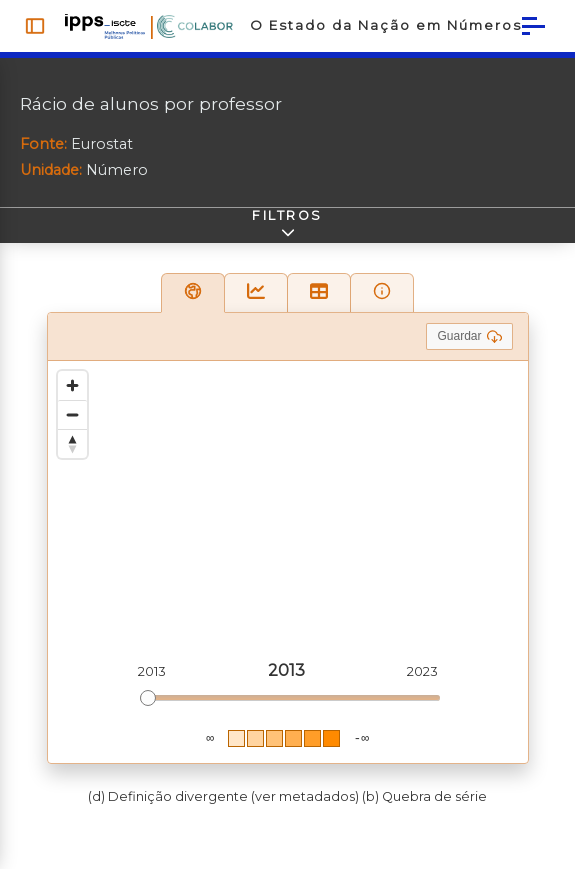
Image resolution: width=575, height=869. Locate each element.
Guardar (469, 344)
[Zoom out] (72, 422)
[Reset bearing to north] (72, 451)
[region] (288, 570)
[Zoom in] (72, 393)
